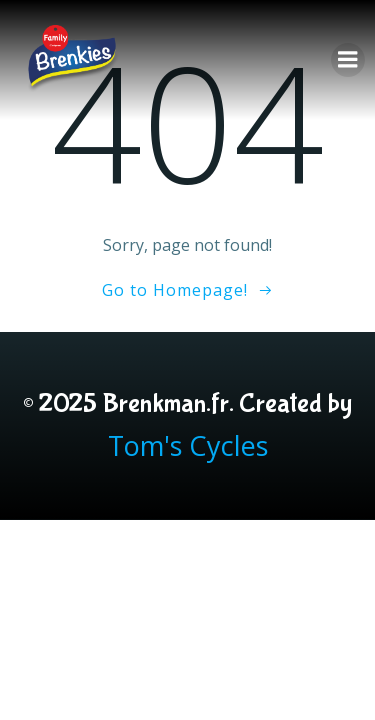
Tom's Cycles (188, 445)
